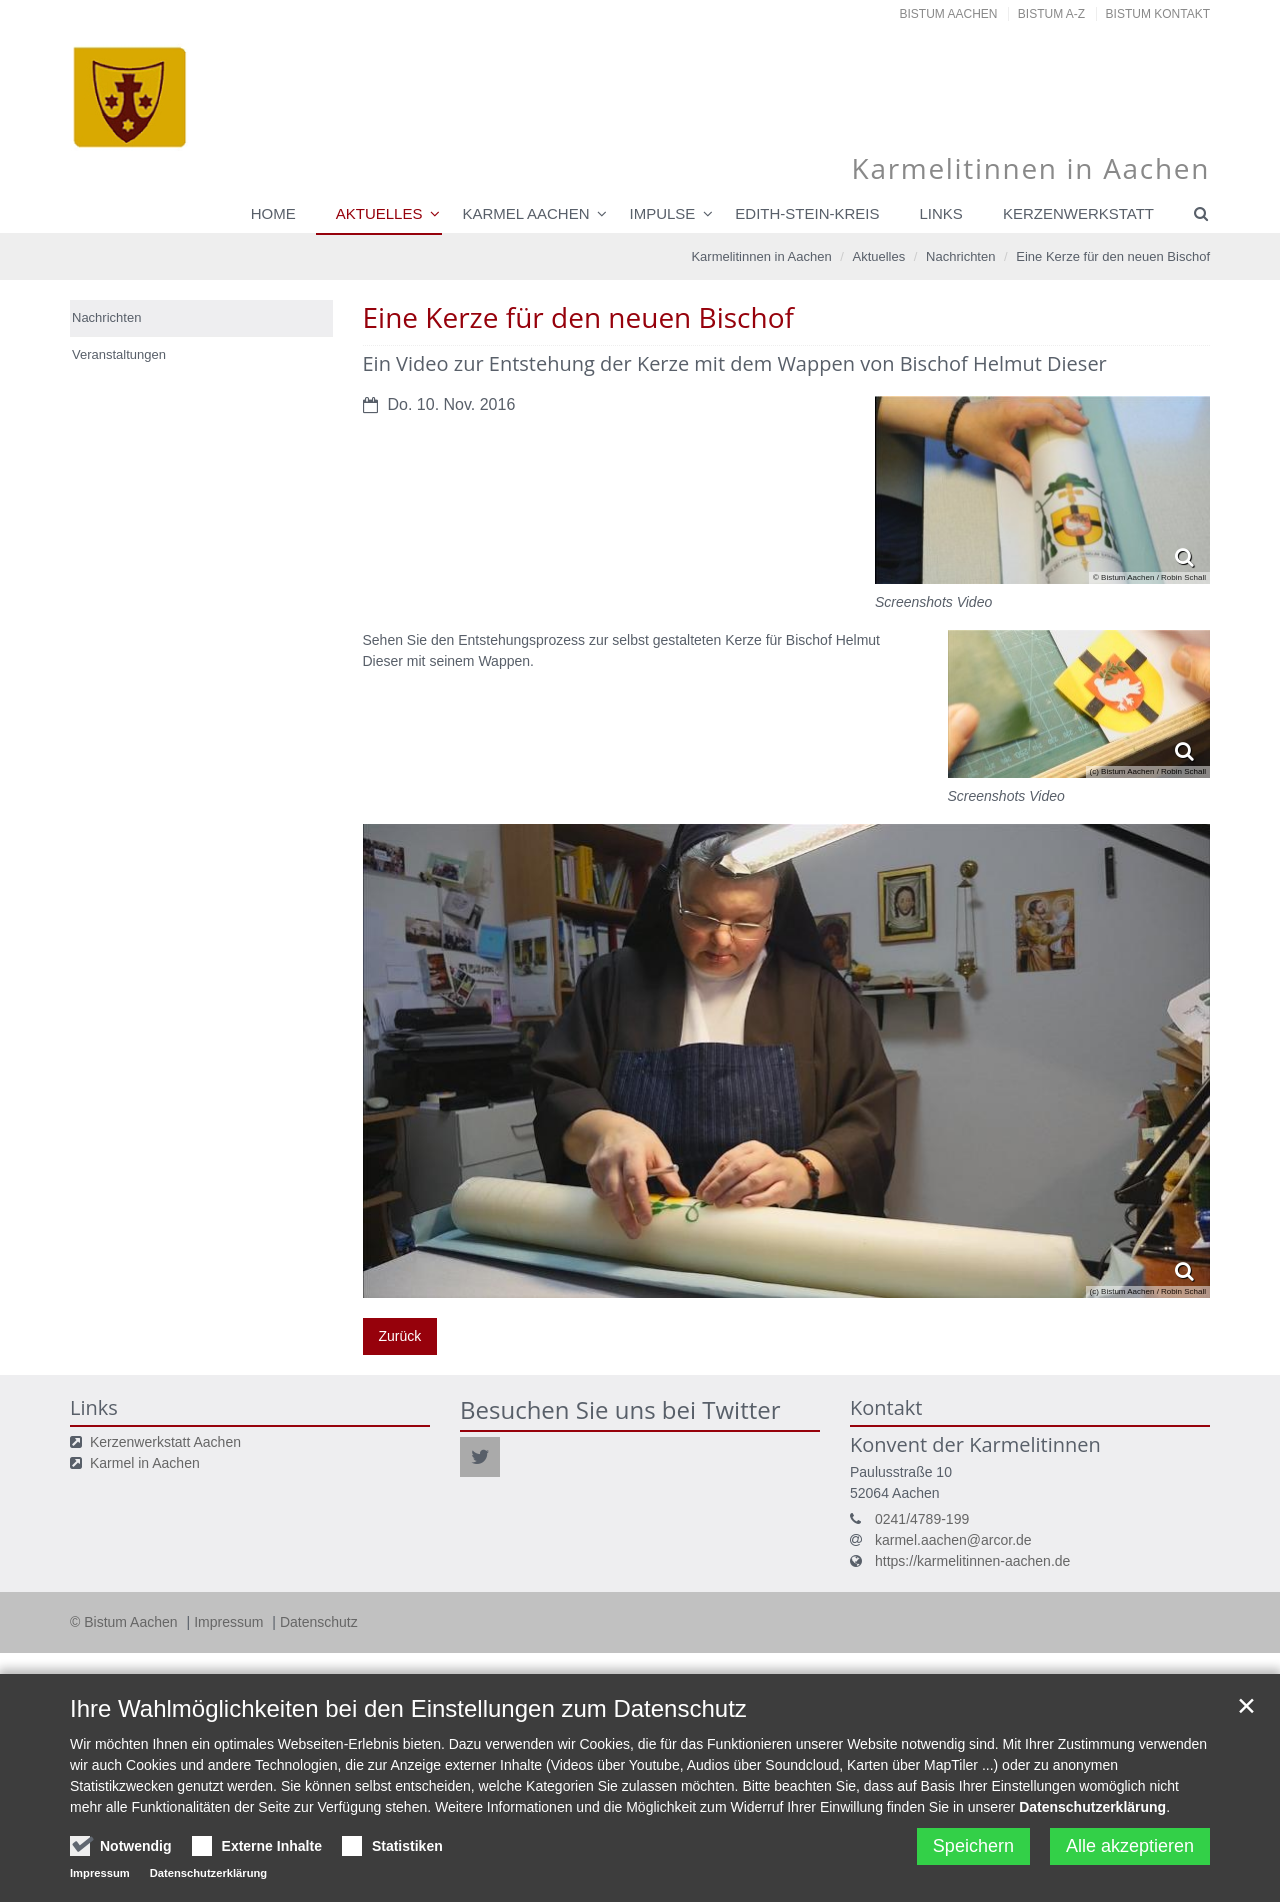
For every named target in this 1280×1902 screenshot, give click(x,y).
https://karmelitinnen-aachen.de (972, 1561)
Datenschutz (319, 1622)
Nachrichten (960, 256)
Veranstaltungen (119, 354)
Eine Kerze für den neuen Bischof (1113, 256)
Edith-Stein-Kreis (807, 213)
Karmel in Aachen (145, 1463)
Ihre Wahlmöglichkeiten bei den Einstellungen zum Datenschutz (408, 1708)
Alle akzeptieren (1130, 1846)
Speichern (973, 1846)
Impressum (230, 1622)
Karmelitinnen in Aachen (761, 256)
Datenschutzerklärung (1092, 1807)
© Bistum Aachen (125, 1622)
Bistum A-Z (1051, 14)
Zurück (400, 1336)
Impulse (662, 213)
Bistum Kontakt (1158, 14)
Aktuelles (379, 213)
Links (941, 213)
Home (273, 213)
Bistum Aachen (949, 14)
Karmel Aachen (525, 213)
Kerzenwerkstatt (1078, 213)
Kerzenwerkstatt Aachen (165, 1442)
